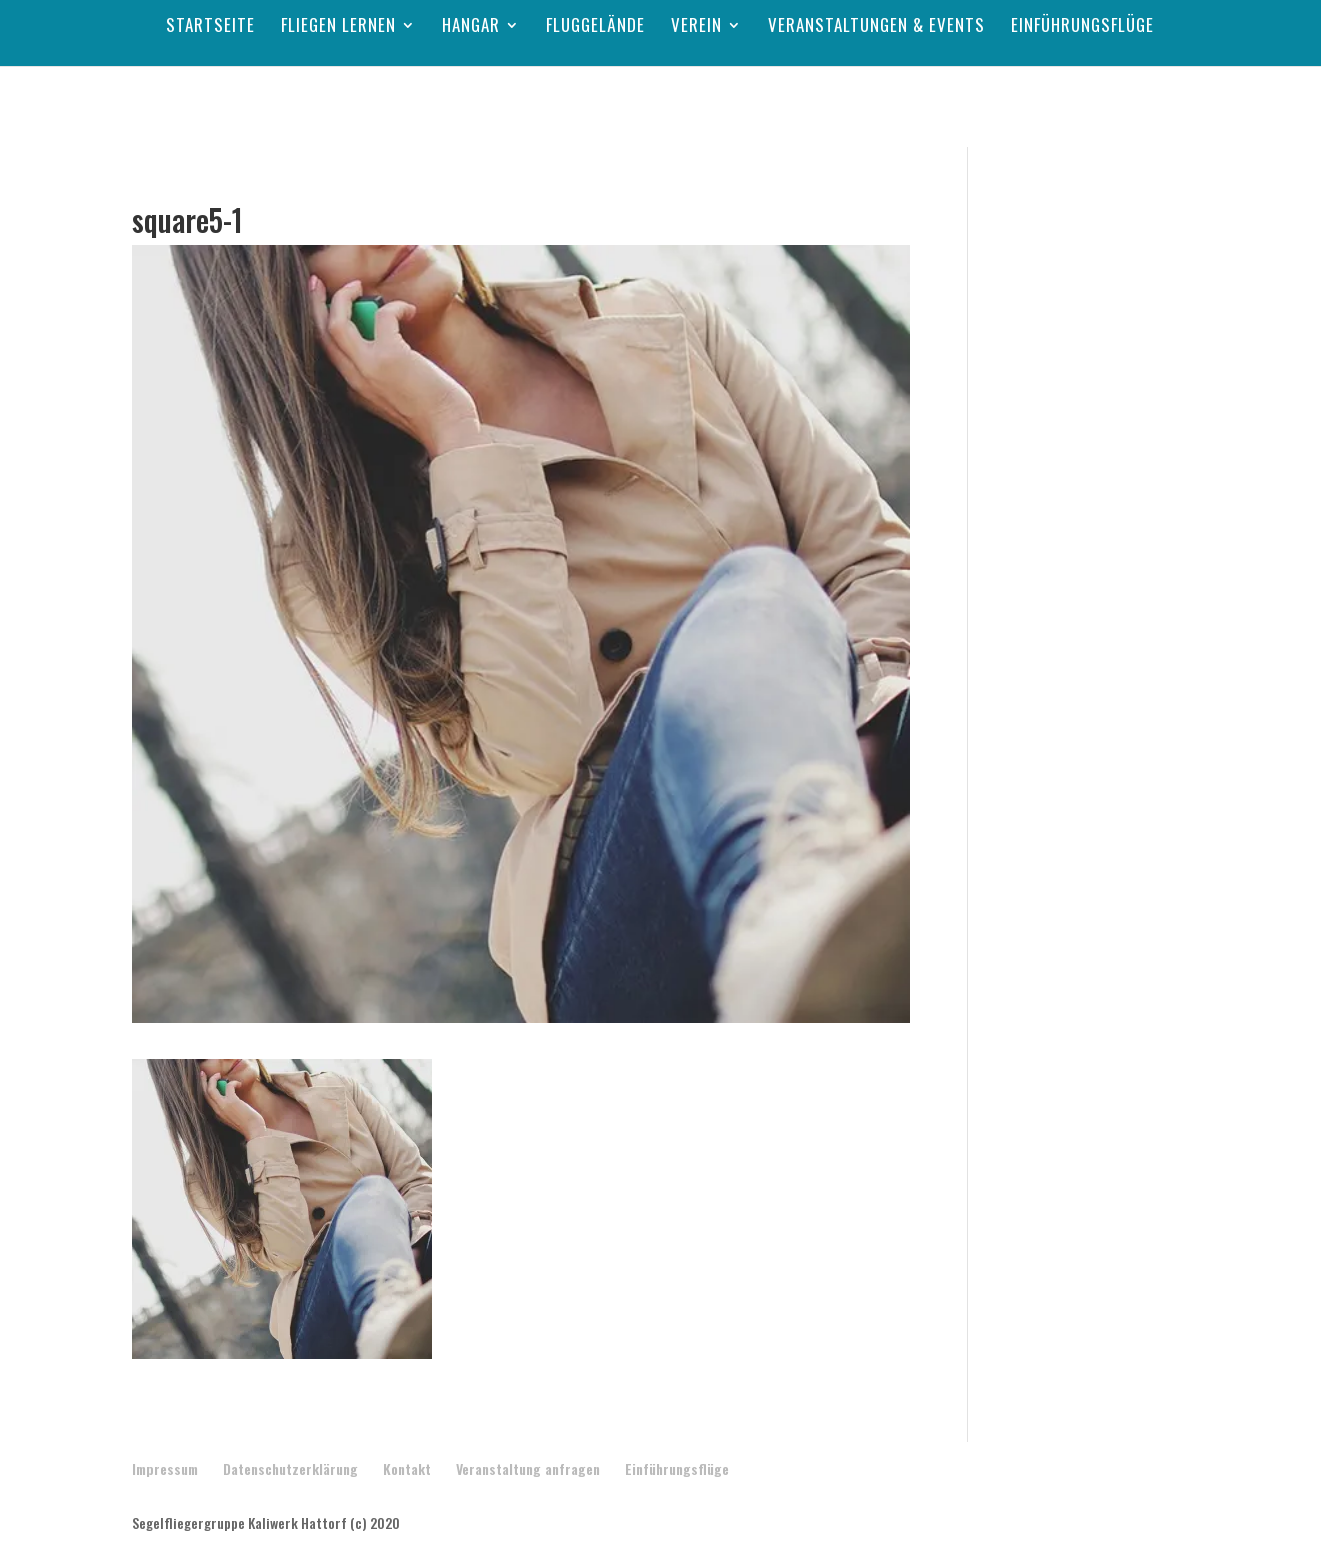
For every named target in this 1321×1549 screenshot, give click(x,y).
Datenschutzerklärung (290, 1468)
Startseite (210, 27)
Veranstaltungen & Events (876, 27)
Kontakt (407, 1468)
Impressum (165, 1468)
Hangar (471, 27)
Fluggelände (595, 27)
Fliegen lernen (338, 27)
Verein (696, 27)
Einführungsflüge (1082, 27)
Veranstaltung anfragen (528, 1468)
